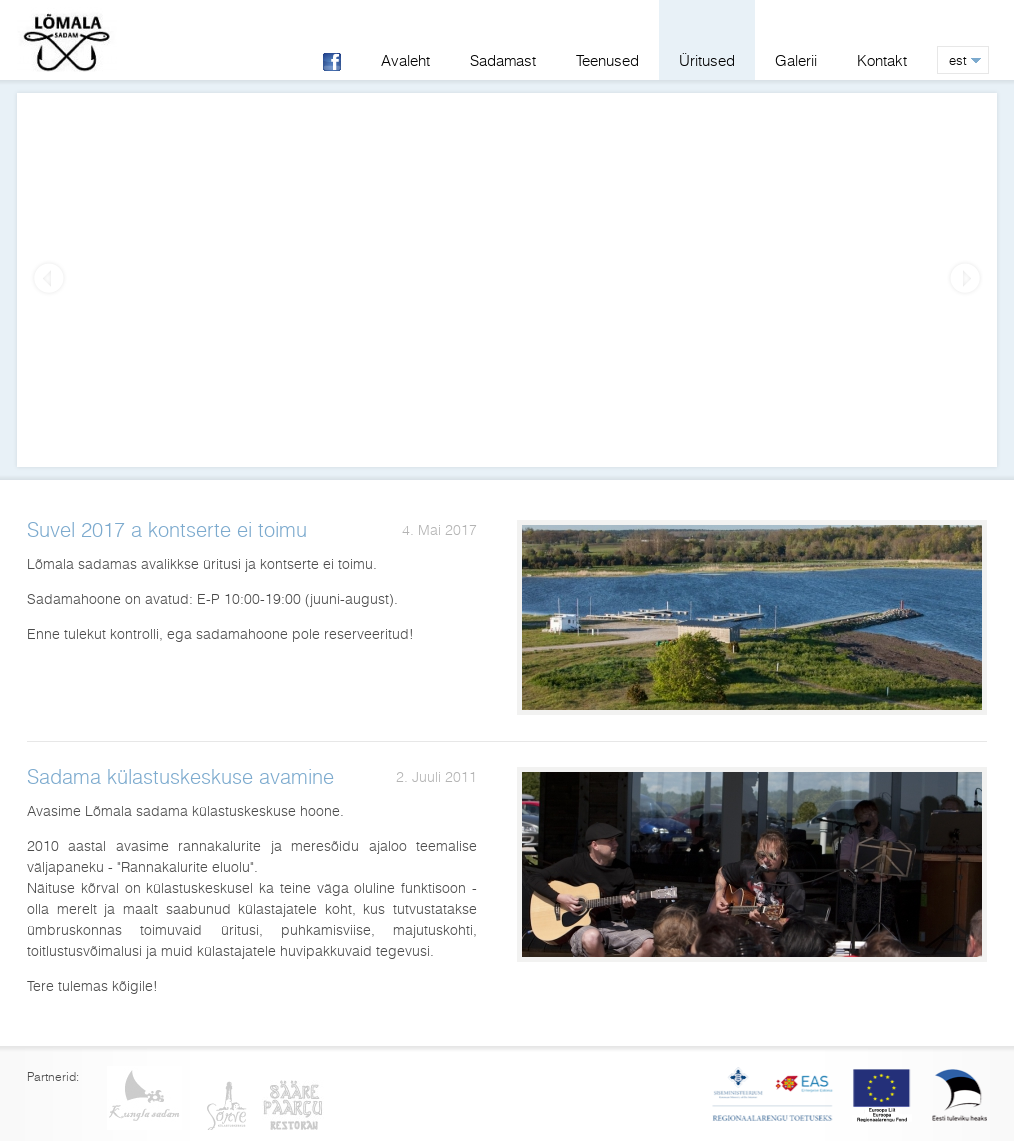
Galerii (796, 60)
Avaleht (405, 60)
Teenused (607, 60)
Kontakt (882, 60)
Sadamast (503, 60)
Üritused (707, 60)
